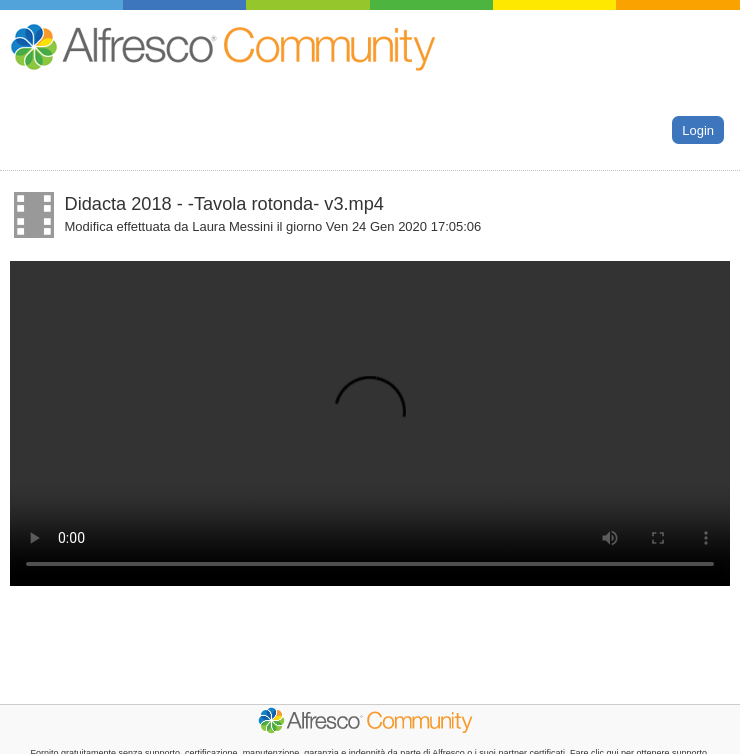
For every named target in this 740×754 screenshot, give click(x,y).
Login (698, 129)
